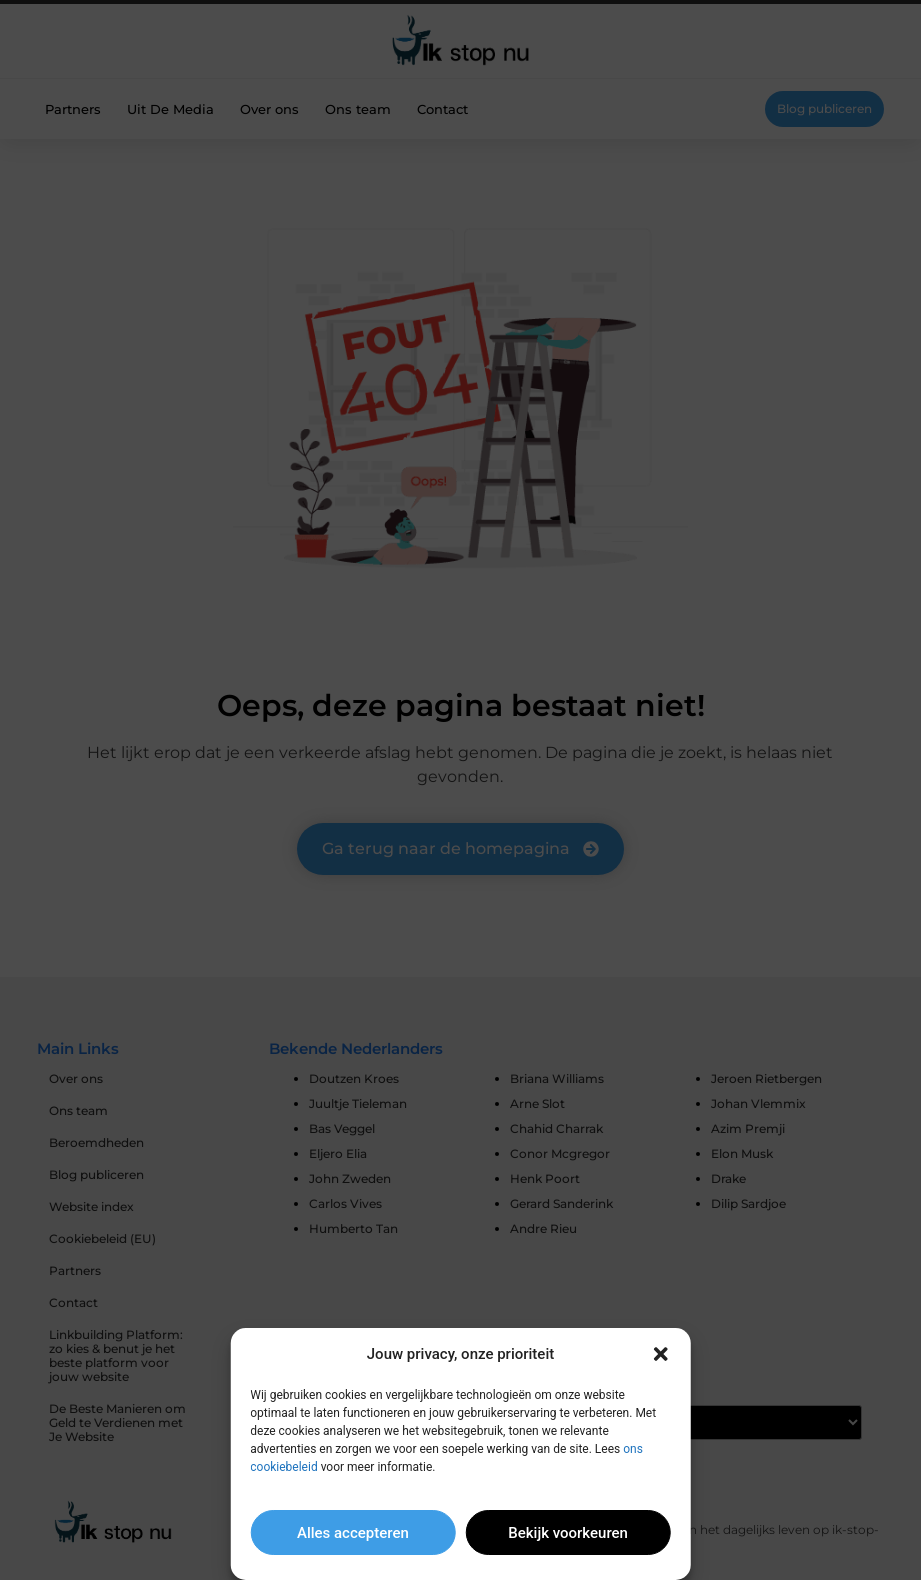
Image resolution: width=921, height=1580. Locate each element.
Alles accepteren (353, 1533)
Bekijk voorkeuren (568, 1533)
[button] (661, 1354)
